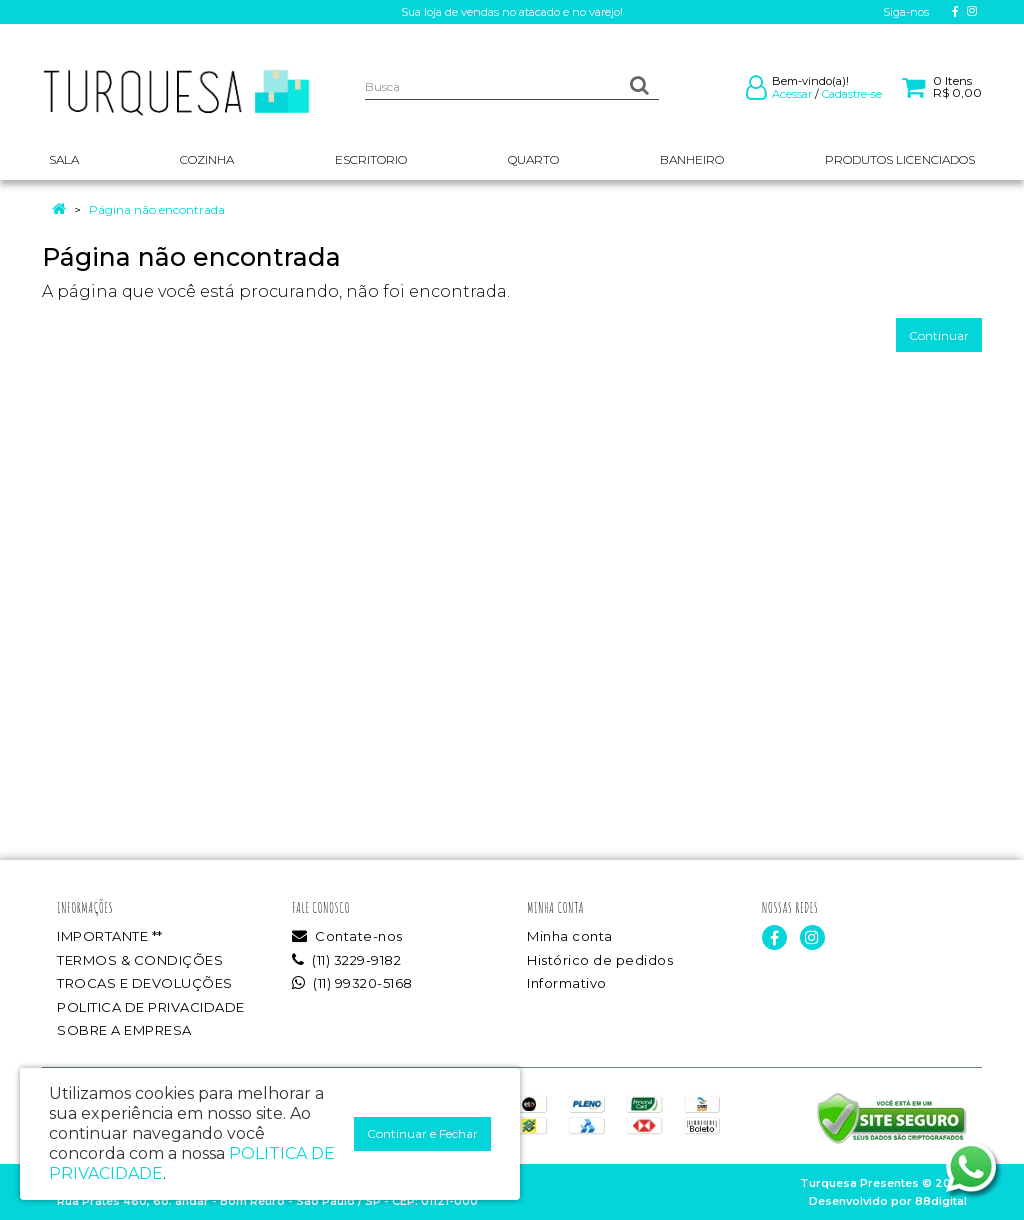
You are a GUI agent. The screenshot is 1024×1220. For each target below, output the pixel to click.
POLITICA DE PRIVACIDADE (151, 1007)
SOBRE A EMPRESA (124, 1030)
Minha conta (570, 936)
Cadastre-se (852, 94)
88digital (941, 1201)
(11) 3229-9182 (346, 960)
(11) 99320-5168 (352, 983)
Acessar (792, 94)
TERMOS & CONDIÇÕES (140, 960)
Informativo (567, 983)
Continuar (939, 335)
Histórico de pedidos (600, 960)
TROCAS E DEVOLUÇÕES (145, 983)
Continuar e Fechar (422, 1133)
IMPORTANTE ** (110, 936)
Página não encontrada (157, 209)
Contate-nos (347, 936)
